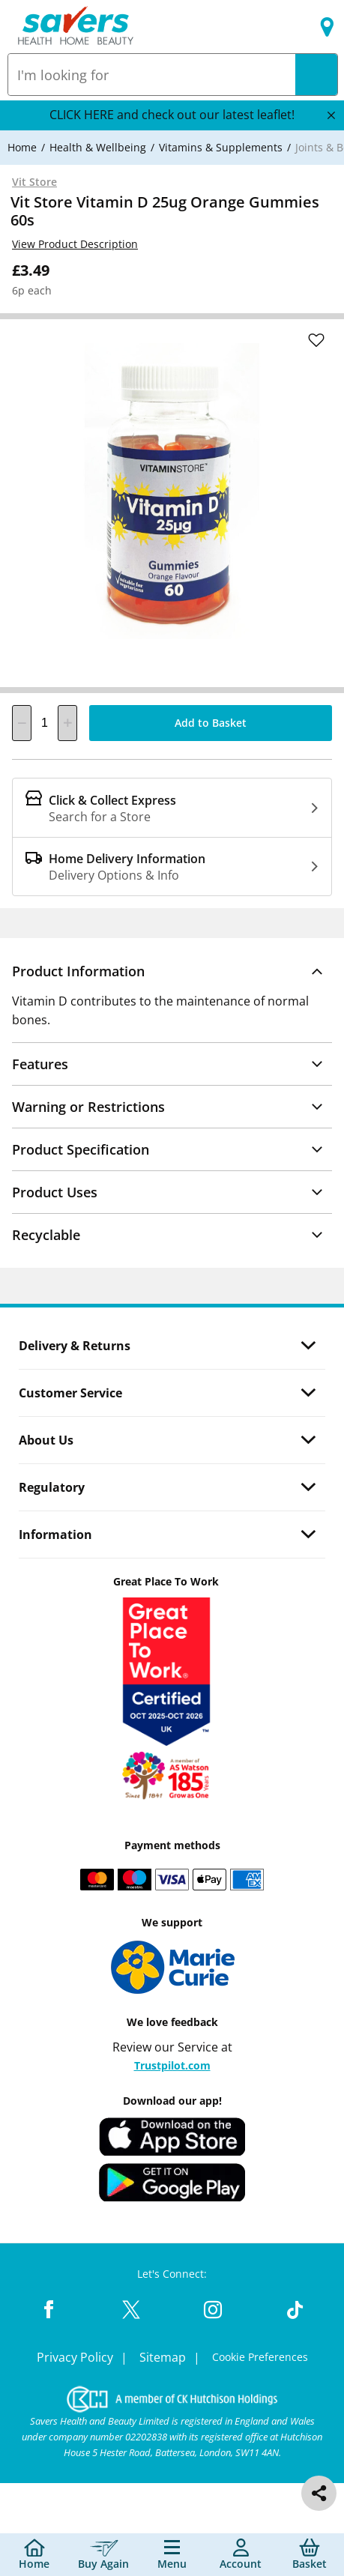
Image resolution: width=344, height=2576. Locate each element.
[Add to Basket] (210, 723)
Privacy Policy (76, 2357)
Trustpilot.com (172, 2065)
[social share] (319, 2493)
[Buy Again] (103, 2555)
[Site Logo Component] (75, 26)
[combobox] (151, 74)
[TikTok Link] (295, 2311)
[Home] (22, 147)
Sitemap (164, 2357)
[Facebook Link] (49, 2311)
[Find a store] (327, 27)
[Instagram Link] (213, 2311)
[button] (172, 971)
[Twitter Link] (131, 2311)
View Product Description (75, 244)
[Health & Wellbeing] (97, 147)
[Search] (316, 74)
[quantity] (44, 723)
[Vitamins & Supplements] (221, 147)
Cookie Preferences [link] (260, 2357)
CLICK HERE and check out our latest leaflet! (172, 114)
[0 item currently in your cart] (309, 2555)
